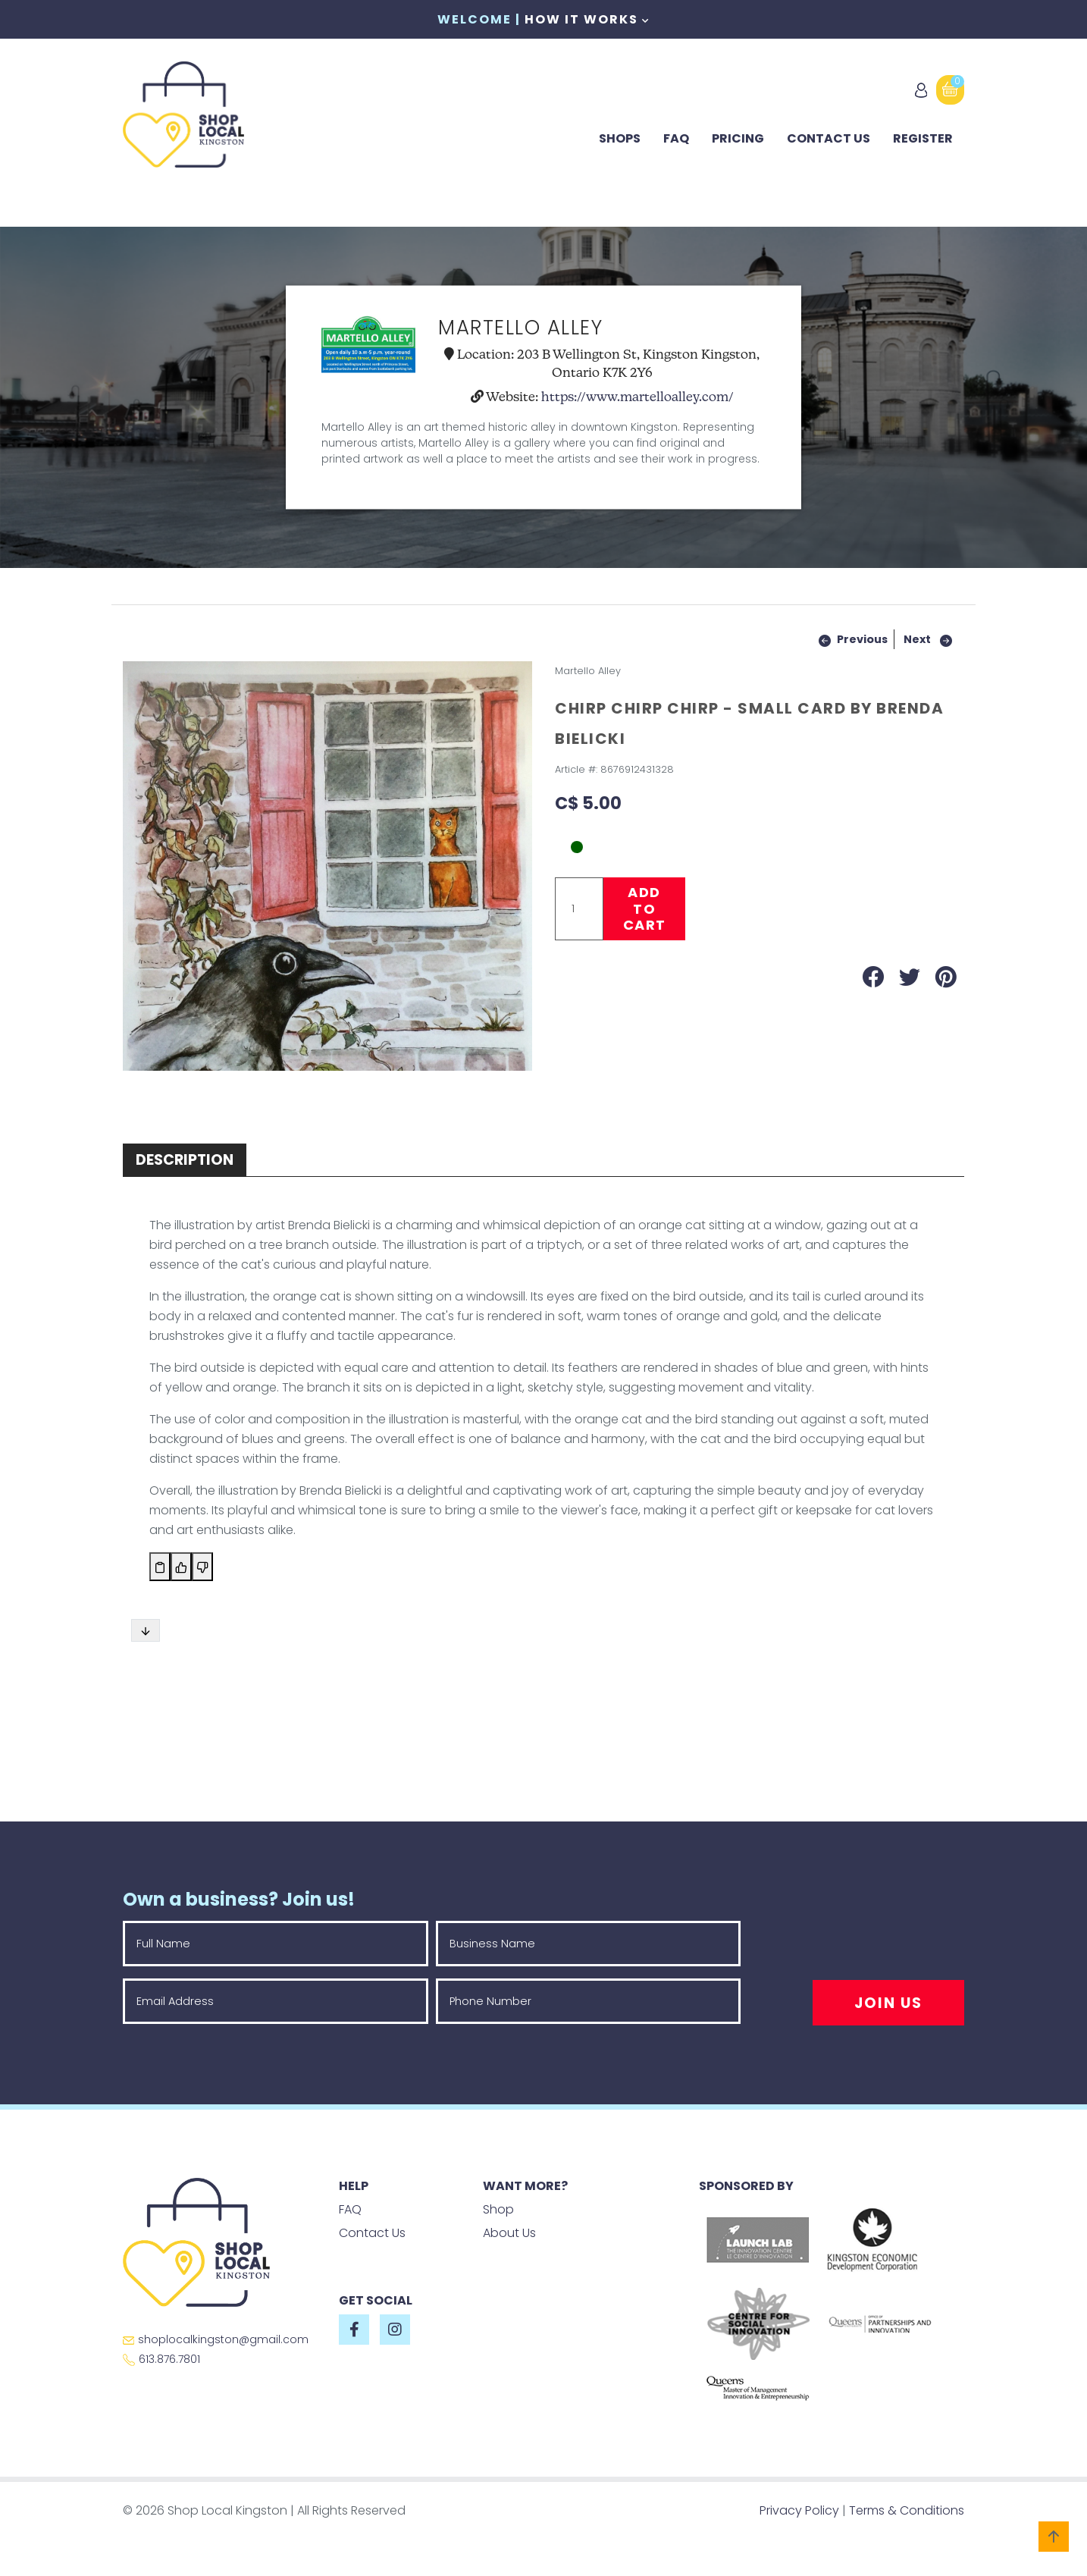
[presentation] (886, 1950)
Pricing (738, 138)
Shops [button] (620, 138)
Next (917, 639)
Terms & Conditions (906, 2510)
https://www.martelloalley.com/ (637, 396)
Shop (498, 2209)
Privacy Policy (799, 2510)
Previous (862, 639)
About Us (509, 2233)
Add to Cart (644, 908)
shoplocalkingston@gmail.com (216, 2339)
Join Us (888, 2003)
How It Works (587, 19)
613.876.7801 (161, 2359)
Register (923, 138)
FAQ (676, 138)
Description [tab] (184, 1160)
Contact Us (828, 138)
